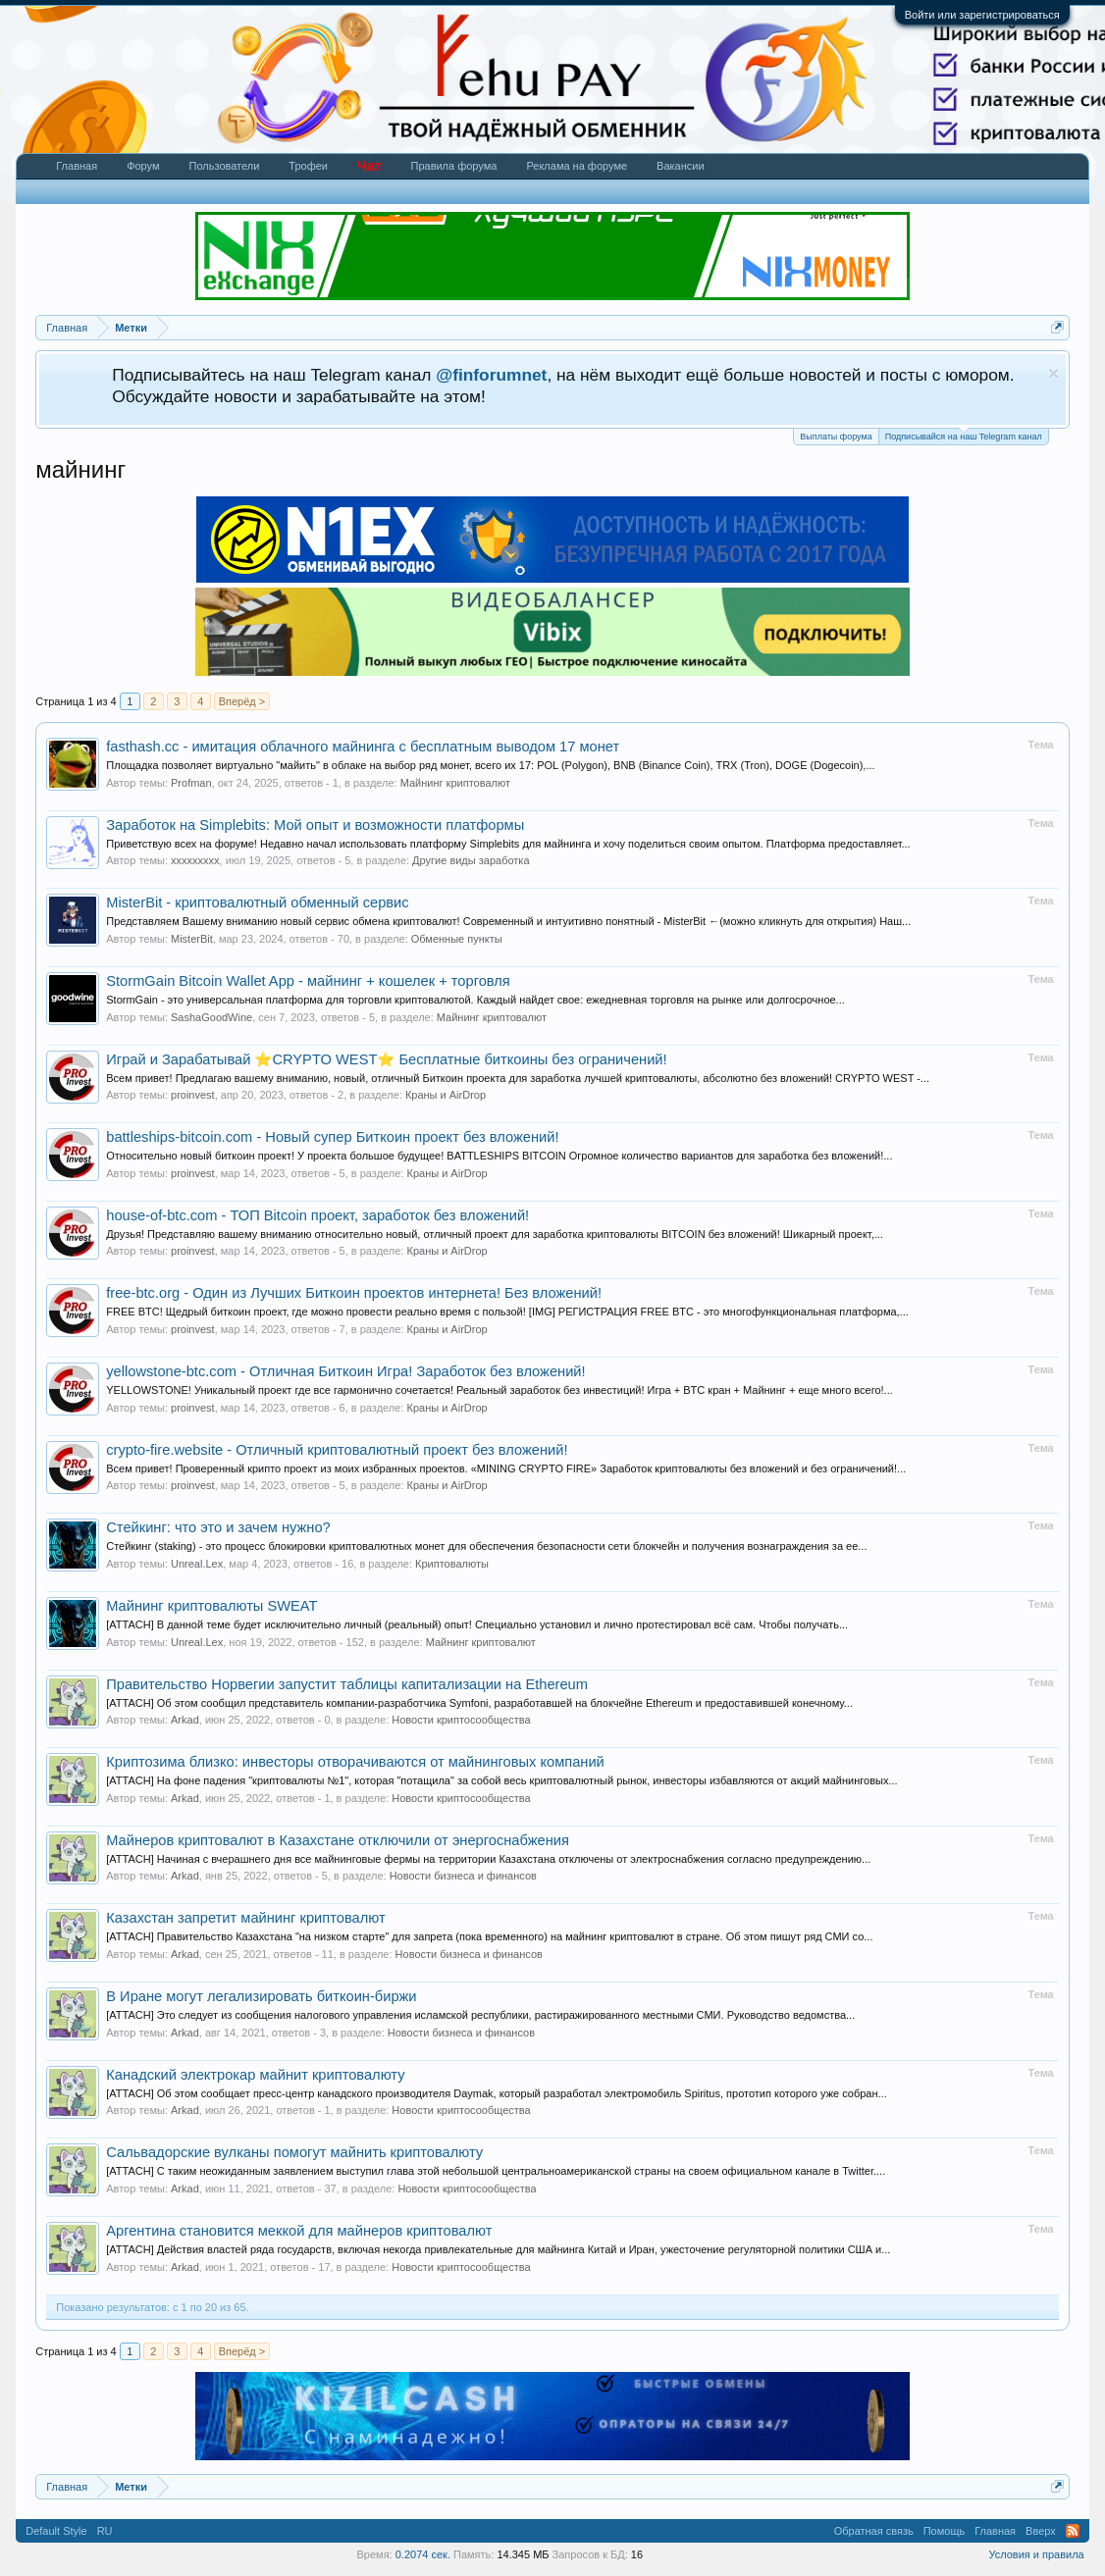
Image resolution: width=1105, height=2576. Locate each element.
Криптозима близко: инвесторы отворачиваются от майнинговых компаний (355, 1762)
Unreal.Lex (197, 1564)
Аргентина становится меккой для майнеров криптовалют (299, 2231)
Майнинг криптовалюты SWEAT (211, 1606)
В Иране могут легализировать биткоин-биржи (261, 1996)
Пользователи (224, 166)
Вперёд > (242, 701)
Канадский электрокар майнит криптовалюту (255, 2075)
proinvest (193, 1095)
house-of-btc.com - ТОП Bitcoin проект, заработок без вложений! (317, 1215)
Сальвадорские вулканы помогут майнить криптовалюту (294, 2152)
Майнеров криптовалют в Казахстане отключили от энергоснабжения (337, 1840)
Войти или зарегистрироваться (982, 15)
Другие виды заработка (470, 860)
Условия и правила (1035, 2554)
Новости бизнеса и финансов (463, 1875)
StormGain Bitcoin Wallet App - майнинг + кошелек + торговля (308, 981)
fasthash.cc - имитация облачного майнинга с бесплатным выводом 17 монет (362, 746)
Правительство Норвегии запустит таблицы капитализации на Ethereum (347, 1684)
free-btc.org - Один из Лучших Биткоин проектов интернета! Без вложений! (354, 1293)
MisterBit (192, 939)
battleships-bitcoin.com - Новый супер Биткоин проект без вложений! (332, 1137)
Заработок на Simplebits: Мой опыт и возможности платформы (315, 825)
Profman (191, 783)
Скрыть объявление (1053, 373)
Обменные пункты (456, 939)
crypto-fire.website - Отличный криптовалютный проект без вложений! (336, 1450)
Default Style (56, 2531)
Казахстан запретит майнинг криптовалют (245, 1918)
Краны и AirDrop (445, 1095)
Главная (76, 166)
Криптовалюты (452, 1564)
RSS (1072, 2531)
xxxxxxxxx (195, 860)
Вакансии (681, 166)
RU (105, 2531)
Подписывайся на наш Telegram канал (963, 435)
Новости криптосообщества (461, 1720)
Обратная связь (874, 2531)
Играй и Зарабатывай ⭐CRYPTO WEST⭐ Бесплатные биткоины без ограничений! (386, 1059)
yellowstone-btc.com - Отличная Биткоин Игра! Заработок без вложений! (345, 1371)
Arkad (185, 1720)
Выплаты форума (835, 436)
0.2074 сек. (422, 2554)
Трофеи (308, 166)
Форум (143, 166)
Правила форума (453, 166)
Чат (369, 166)
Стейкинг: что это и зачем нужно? (218, 1527)
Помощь (944, 2531)
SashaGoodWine (211, 1017)
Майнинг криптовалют (455, 783)
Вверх (1041, 2531)
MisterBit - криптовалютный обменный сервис (257, 902)
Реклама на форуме (576, 166)
